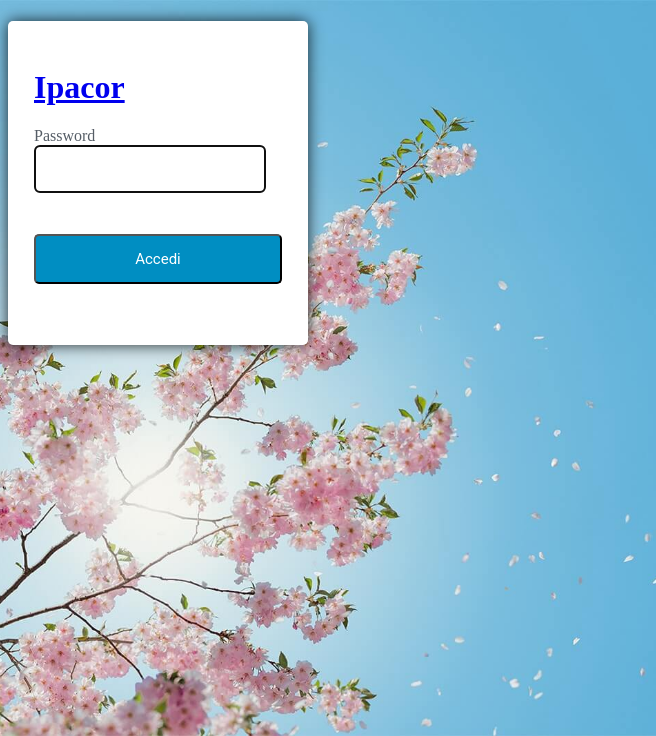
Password (64, 135)
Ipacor (79, 87)
